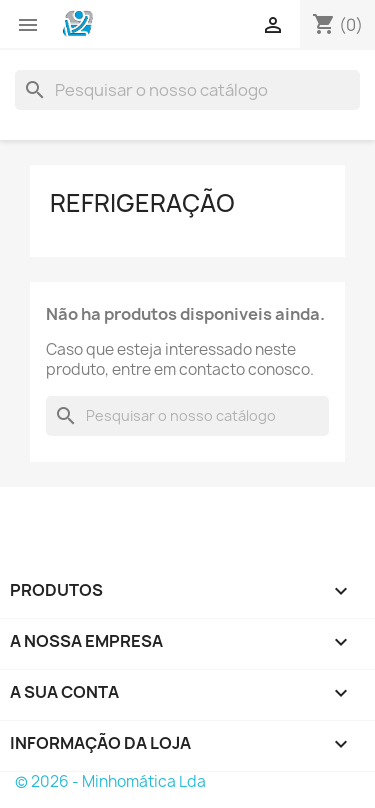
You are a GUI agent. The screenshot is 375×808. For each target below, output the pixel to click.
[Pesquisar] (187, 90)
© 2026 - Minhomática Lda (110, 781)
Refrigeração (142, 203)
